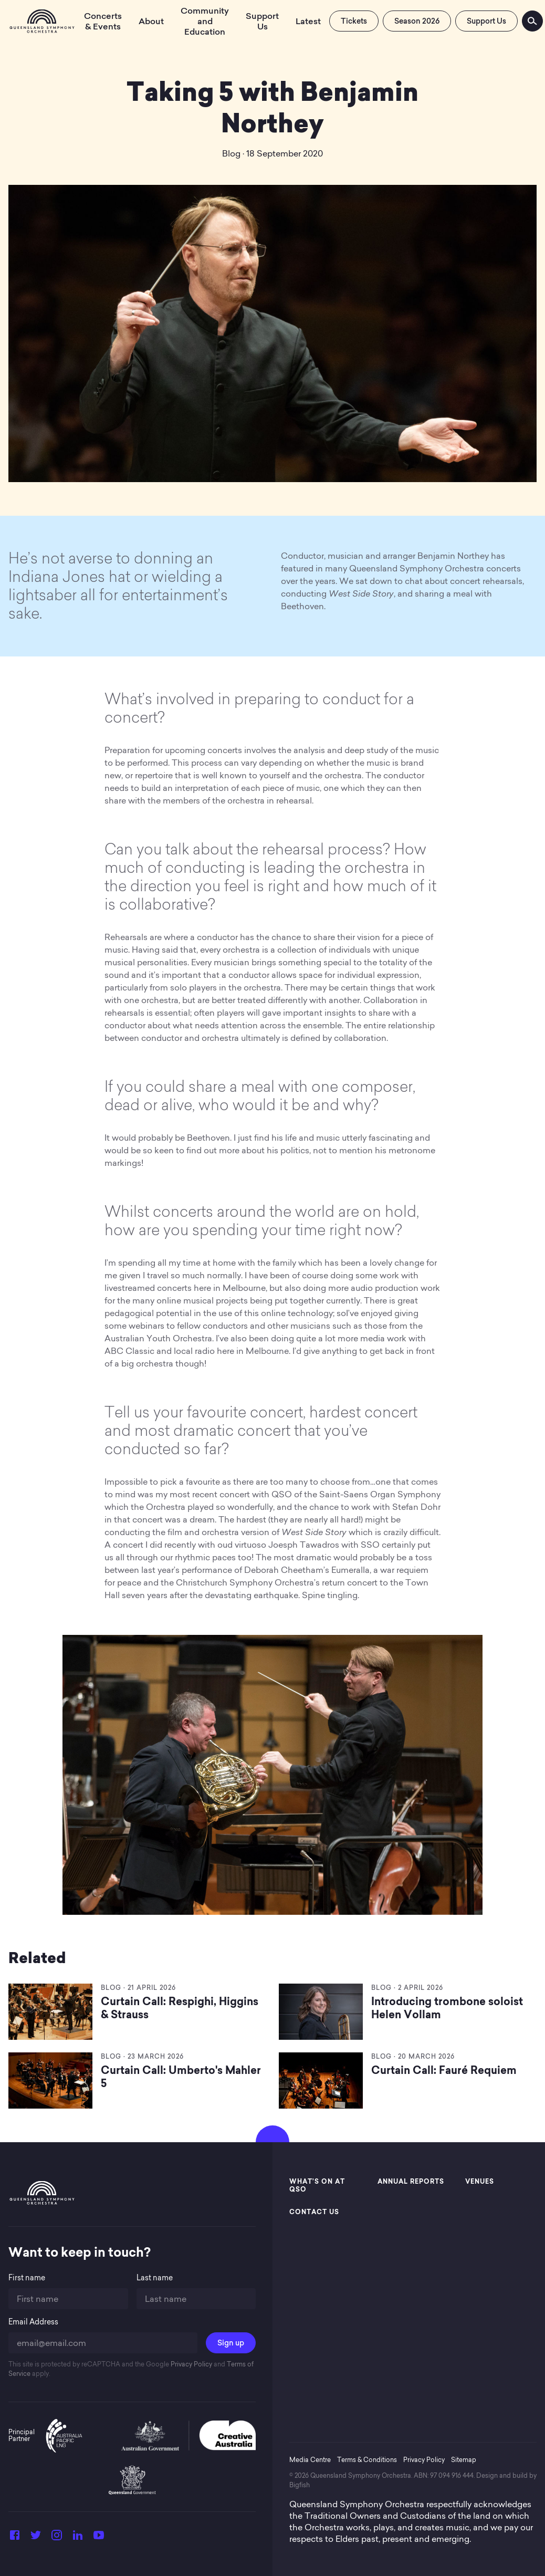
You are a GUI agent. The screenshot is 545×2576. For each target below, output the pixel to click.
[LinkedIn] (77, 2538)
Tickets (354, 21)
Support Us (486, 21)
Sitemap (463, 2460)
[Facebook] (14, 2538)
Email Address (33, 2322)
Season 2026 (416, 21)
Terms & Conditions (367, 2460)
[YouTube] (98, 2538)
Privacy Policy (190, 2364)
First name (26, 2277)
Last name (155, 2277)
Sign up (230, 2343)
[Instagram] (56, 2538)
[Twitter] (35, 2538)
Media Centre (310, 2460)
